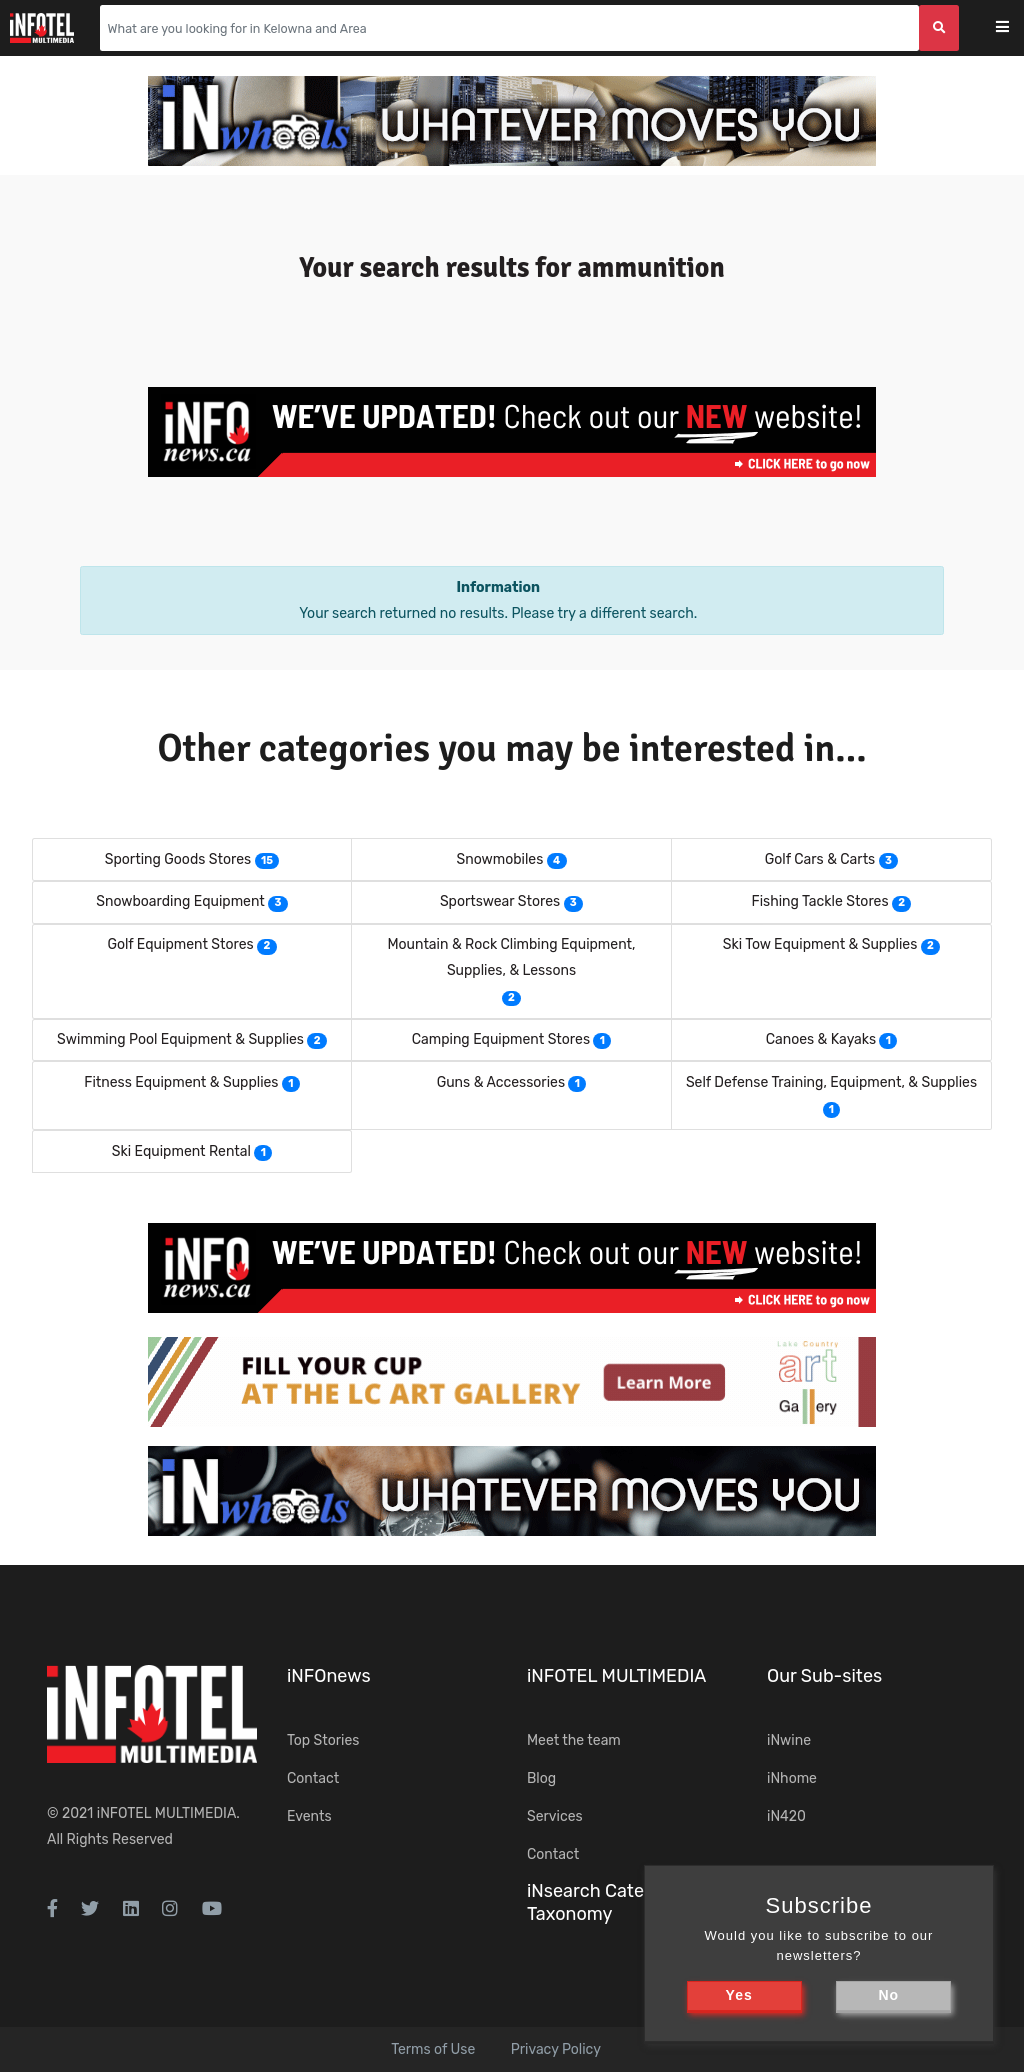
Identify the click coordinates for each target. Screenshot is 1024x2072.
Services (555, 1816)
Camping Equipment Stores (501, 1039)
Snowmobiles (499, 859)
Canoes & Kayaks (821, 1039)
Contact (313, 1778)
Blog (541, 1778)
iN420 (786, 1816)
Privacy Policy (556, 2049)
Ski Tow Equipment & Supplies (820, 944)
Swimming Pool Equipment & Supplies (180, 1039)
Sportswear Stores (500, 901)
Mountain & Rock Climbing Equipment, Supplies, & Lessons (511, 957)
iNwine (789, 1740)
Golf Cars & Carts (820, 859)
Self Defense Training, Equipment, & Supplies (831, 1082)
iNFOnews (329, 1676)
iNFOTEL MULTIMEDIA (167, 1813)
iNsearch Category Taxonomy (604, 1902)
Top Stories (323, 1740)
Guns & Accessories (501, 1082)
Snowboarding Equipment (180, 901)
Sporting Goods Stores (178, 859)
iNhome (792, 1778)
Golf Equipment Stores (180, 944)
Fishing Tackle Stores (819, 901)
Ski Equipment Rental (181, 1151)
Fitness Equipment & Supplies (181, 1082)
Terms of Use (433, 2049)
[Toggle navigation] (1015, 28)
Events (309, 1816)
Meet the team (574, 1740)
